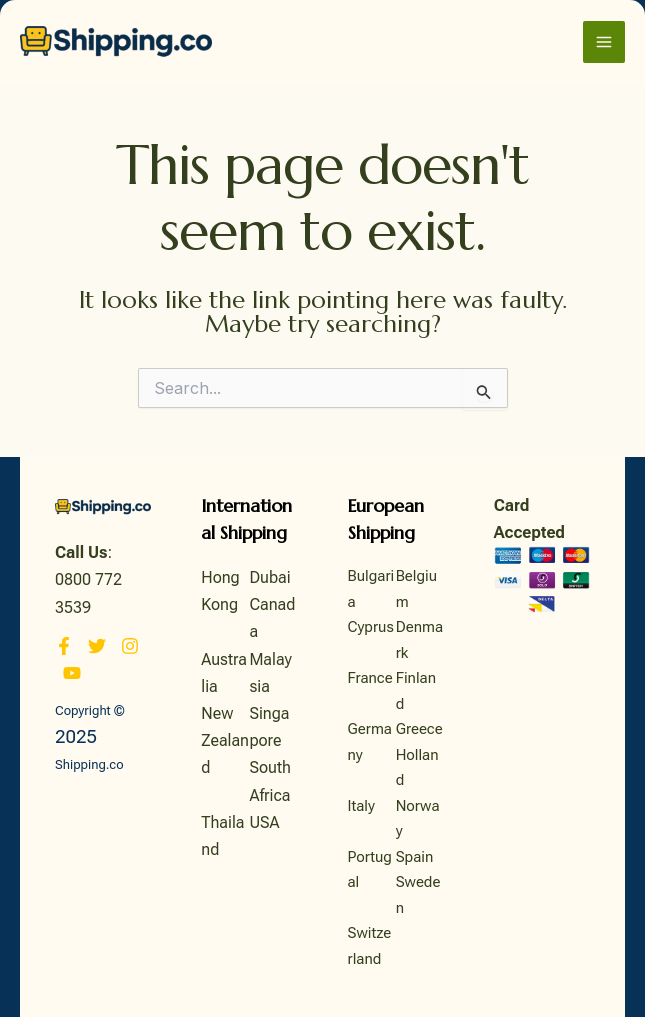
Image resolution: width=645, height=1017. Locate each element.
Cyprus (371, 627)
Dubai (269, 577)
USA (264, 822)
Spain (415, 857)
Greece (419, 729)
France (370, 678)
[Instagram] (130, 646)
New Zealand (225, 740)
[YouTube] (72, 673)
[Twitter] (97, 646)
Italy (361, 806)
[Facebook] (64, 646)
